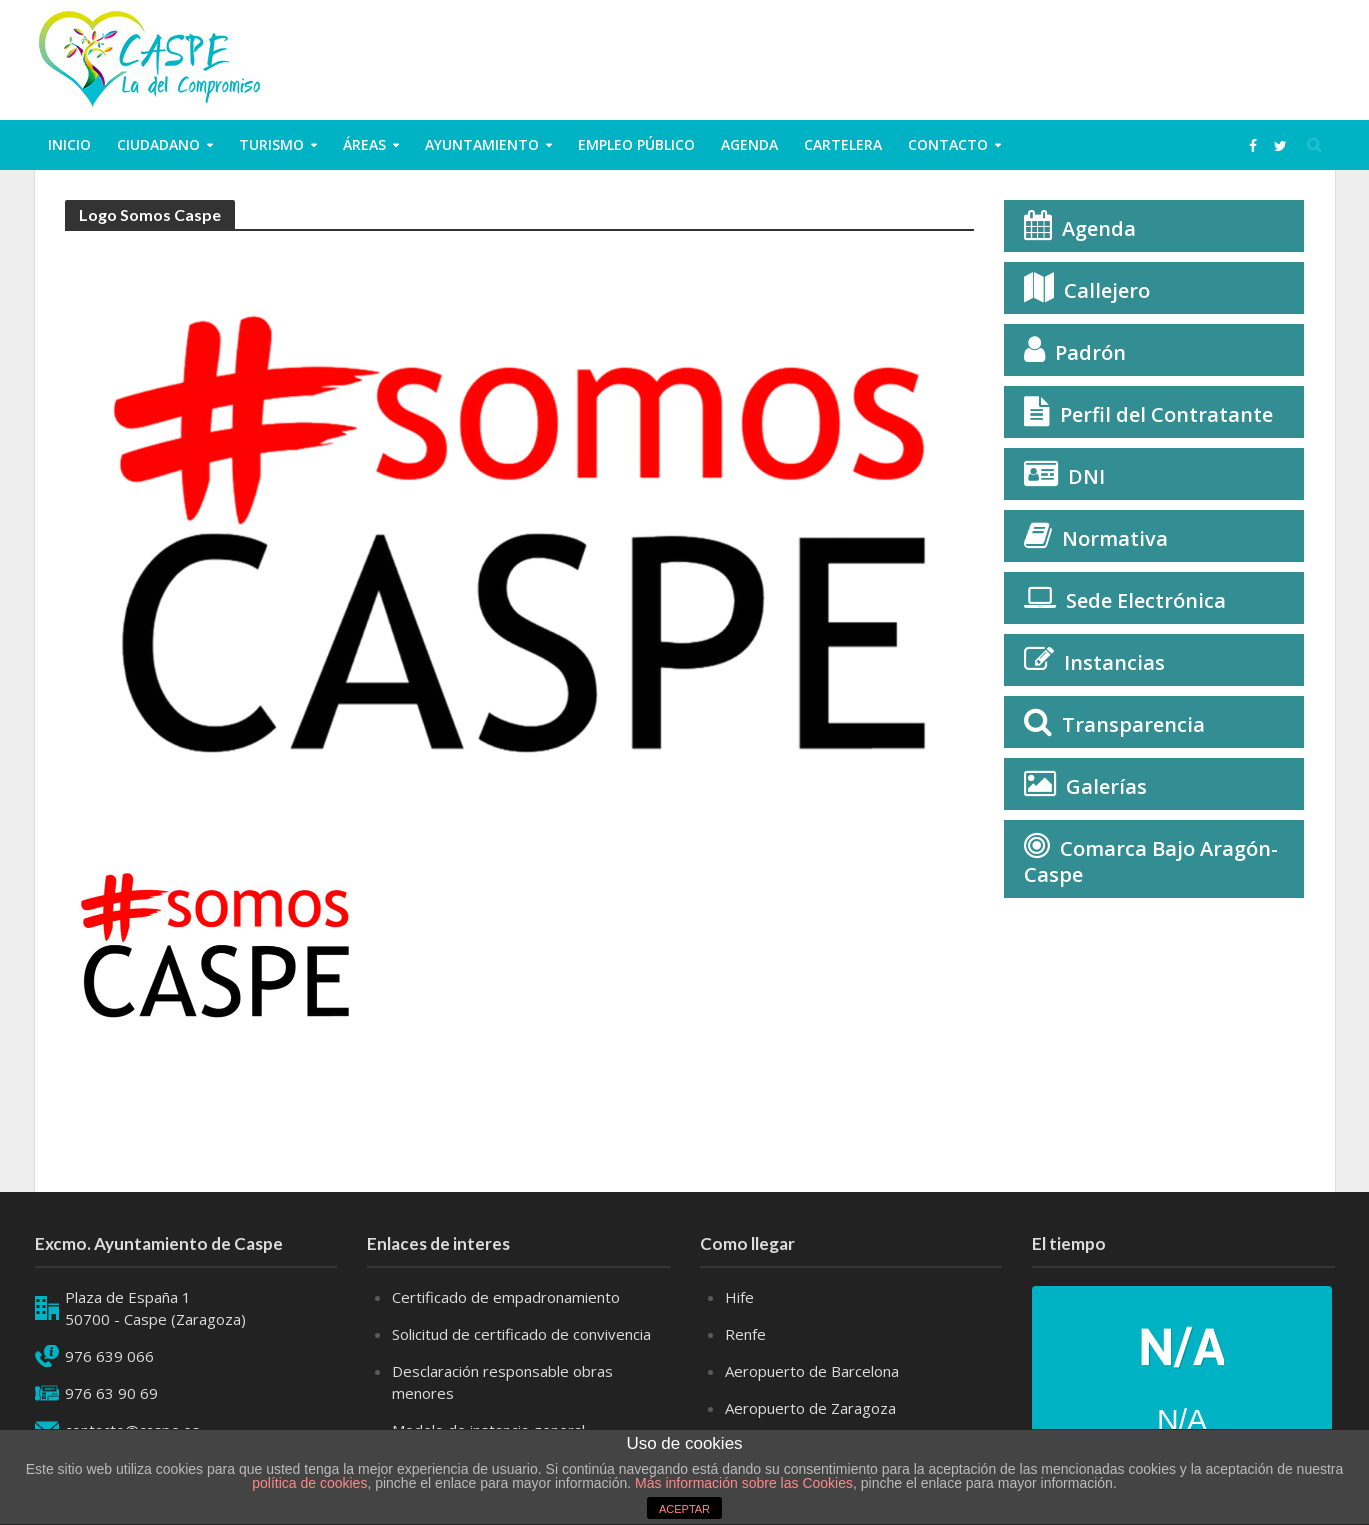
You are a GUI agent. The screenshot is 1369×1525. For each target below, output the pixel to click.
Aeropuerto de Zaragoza (810, 1408)
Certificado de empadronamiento (506, 1297)
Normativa (1115, 538)
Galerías (1106, 786)
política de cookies (309, 1483)
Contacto (948, 144)
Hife (739, 1297)
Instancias (1114, 662)
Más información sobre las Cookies (742, 1483)
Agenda (749, 144)
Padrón (1090, 352)
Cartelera (843, 144)
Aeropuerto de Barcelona (812, 1371)
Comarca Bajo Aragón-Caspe (1151, 861)
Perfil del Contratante (1166, 414)
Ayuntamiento (482, 144)
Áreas (364, 144)
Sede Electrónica (1146, 600)
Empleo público (636, 144)
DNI (1086, 476)
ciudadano (158, 144)
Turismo (271, 144)
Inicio (69, 144)
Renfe (745, 1334)
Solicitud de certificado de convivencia (521, 1334)
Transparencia (1133, 724)
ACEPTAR (684, 1509)
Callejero (1107, 290)
